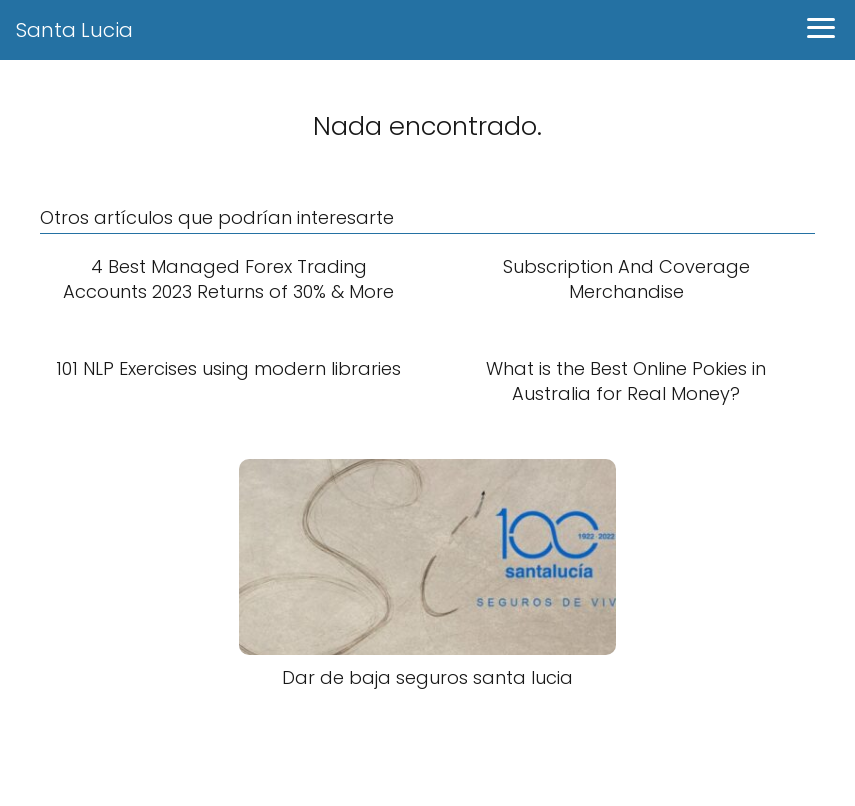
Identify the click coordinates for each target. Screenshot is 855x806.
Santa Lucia (74, 30)
